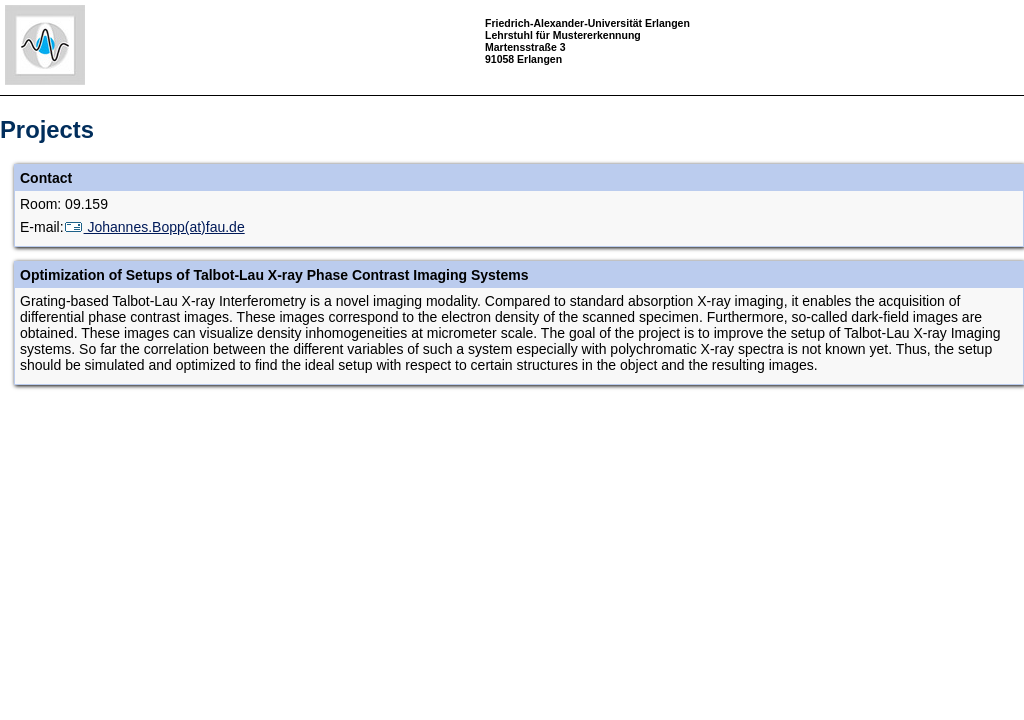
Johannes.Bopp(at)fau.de (154, 227)
